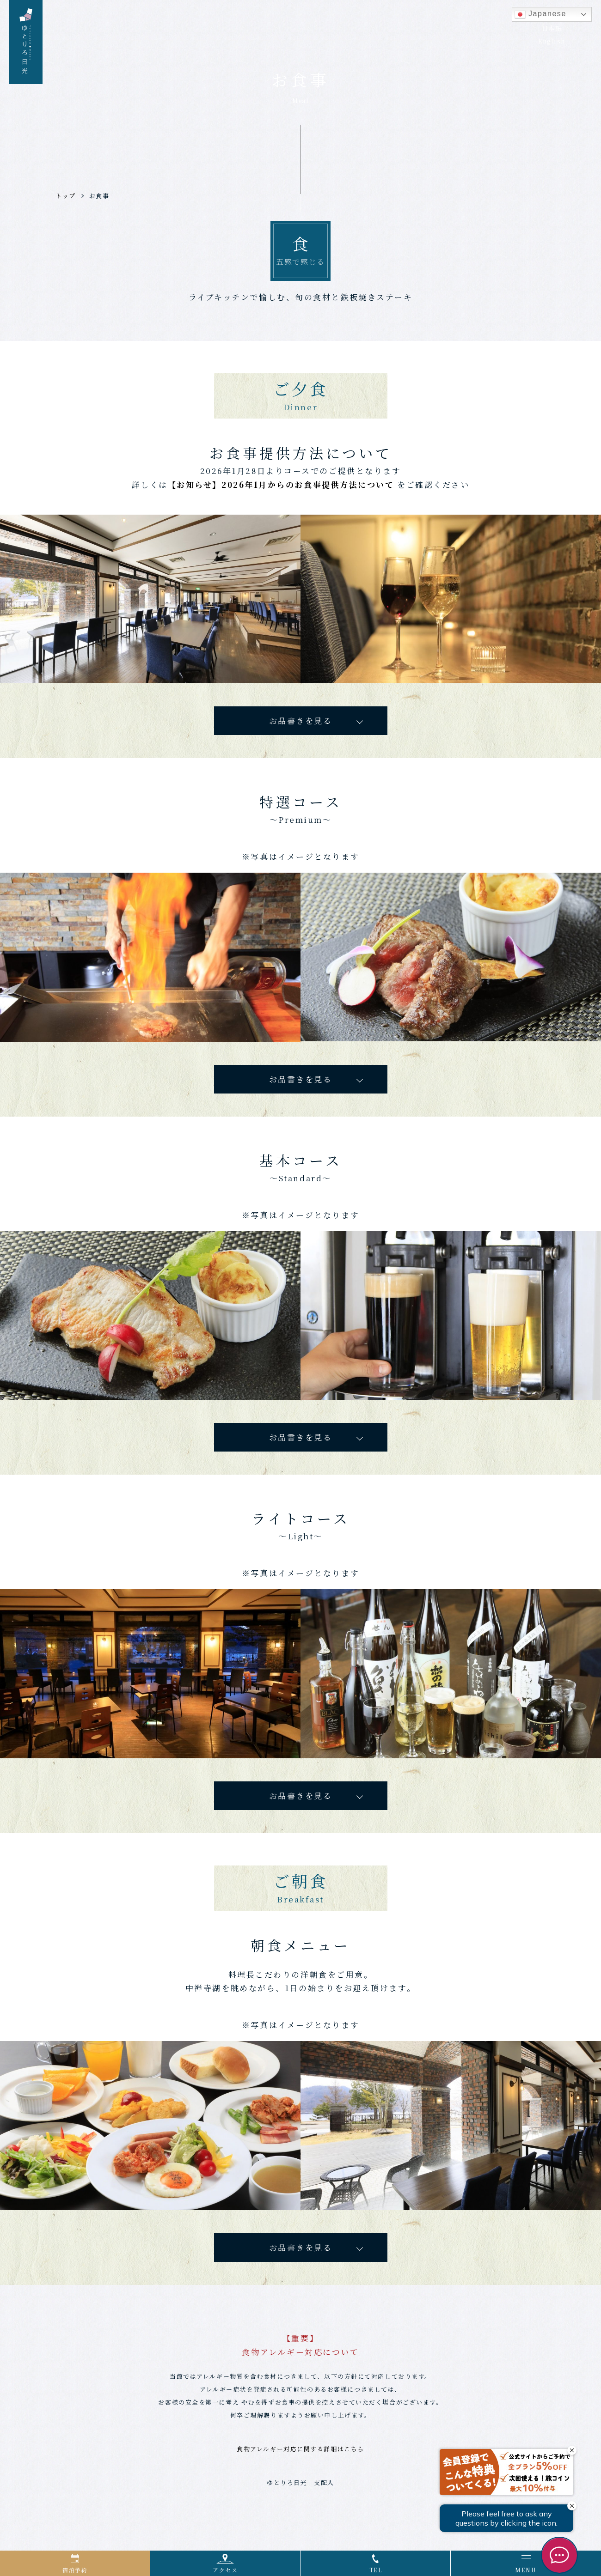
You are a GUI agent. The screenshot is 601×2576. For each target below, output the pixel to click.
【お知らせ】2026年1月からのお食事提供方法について (281, 486)
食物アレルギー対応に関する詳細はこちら (300, 2455)
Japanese (540, 14)
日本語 (552, 28)
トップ (65, 195)
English (551, 40)
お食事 (99, 195)
